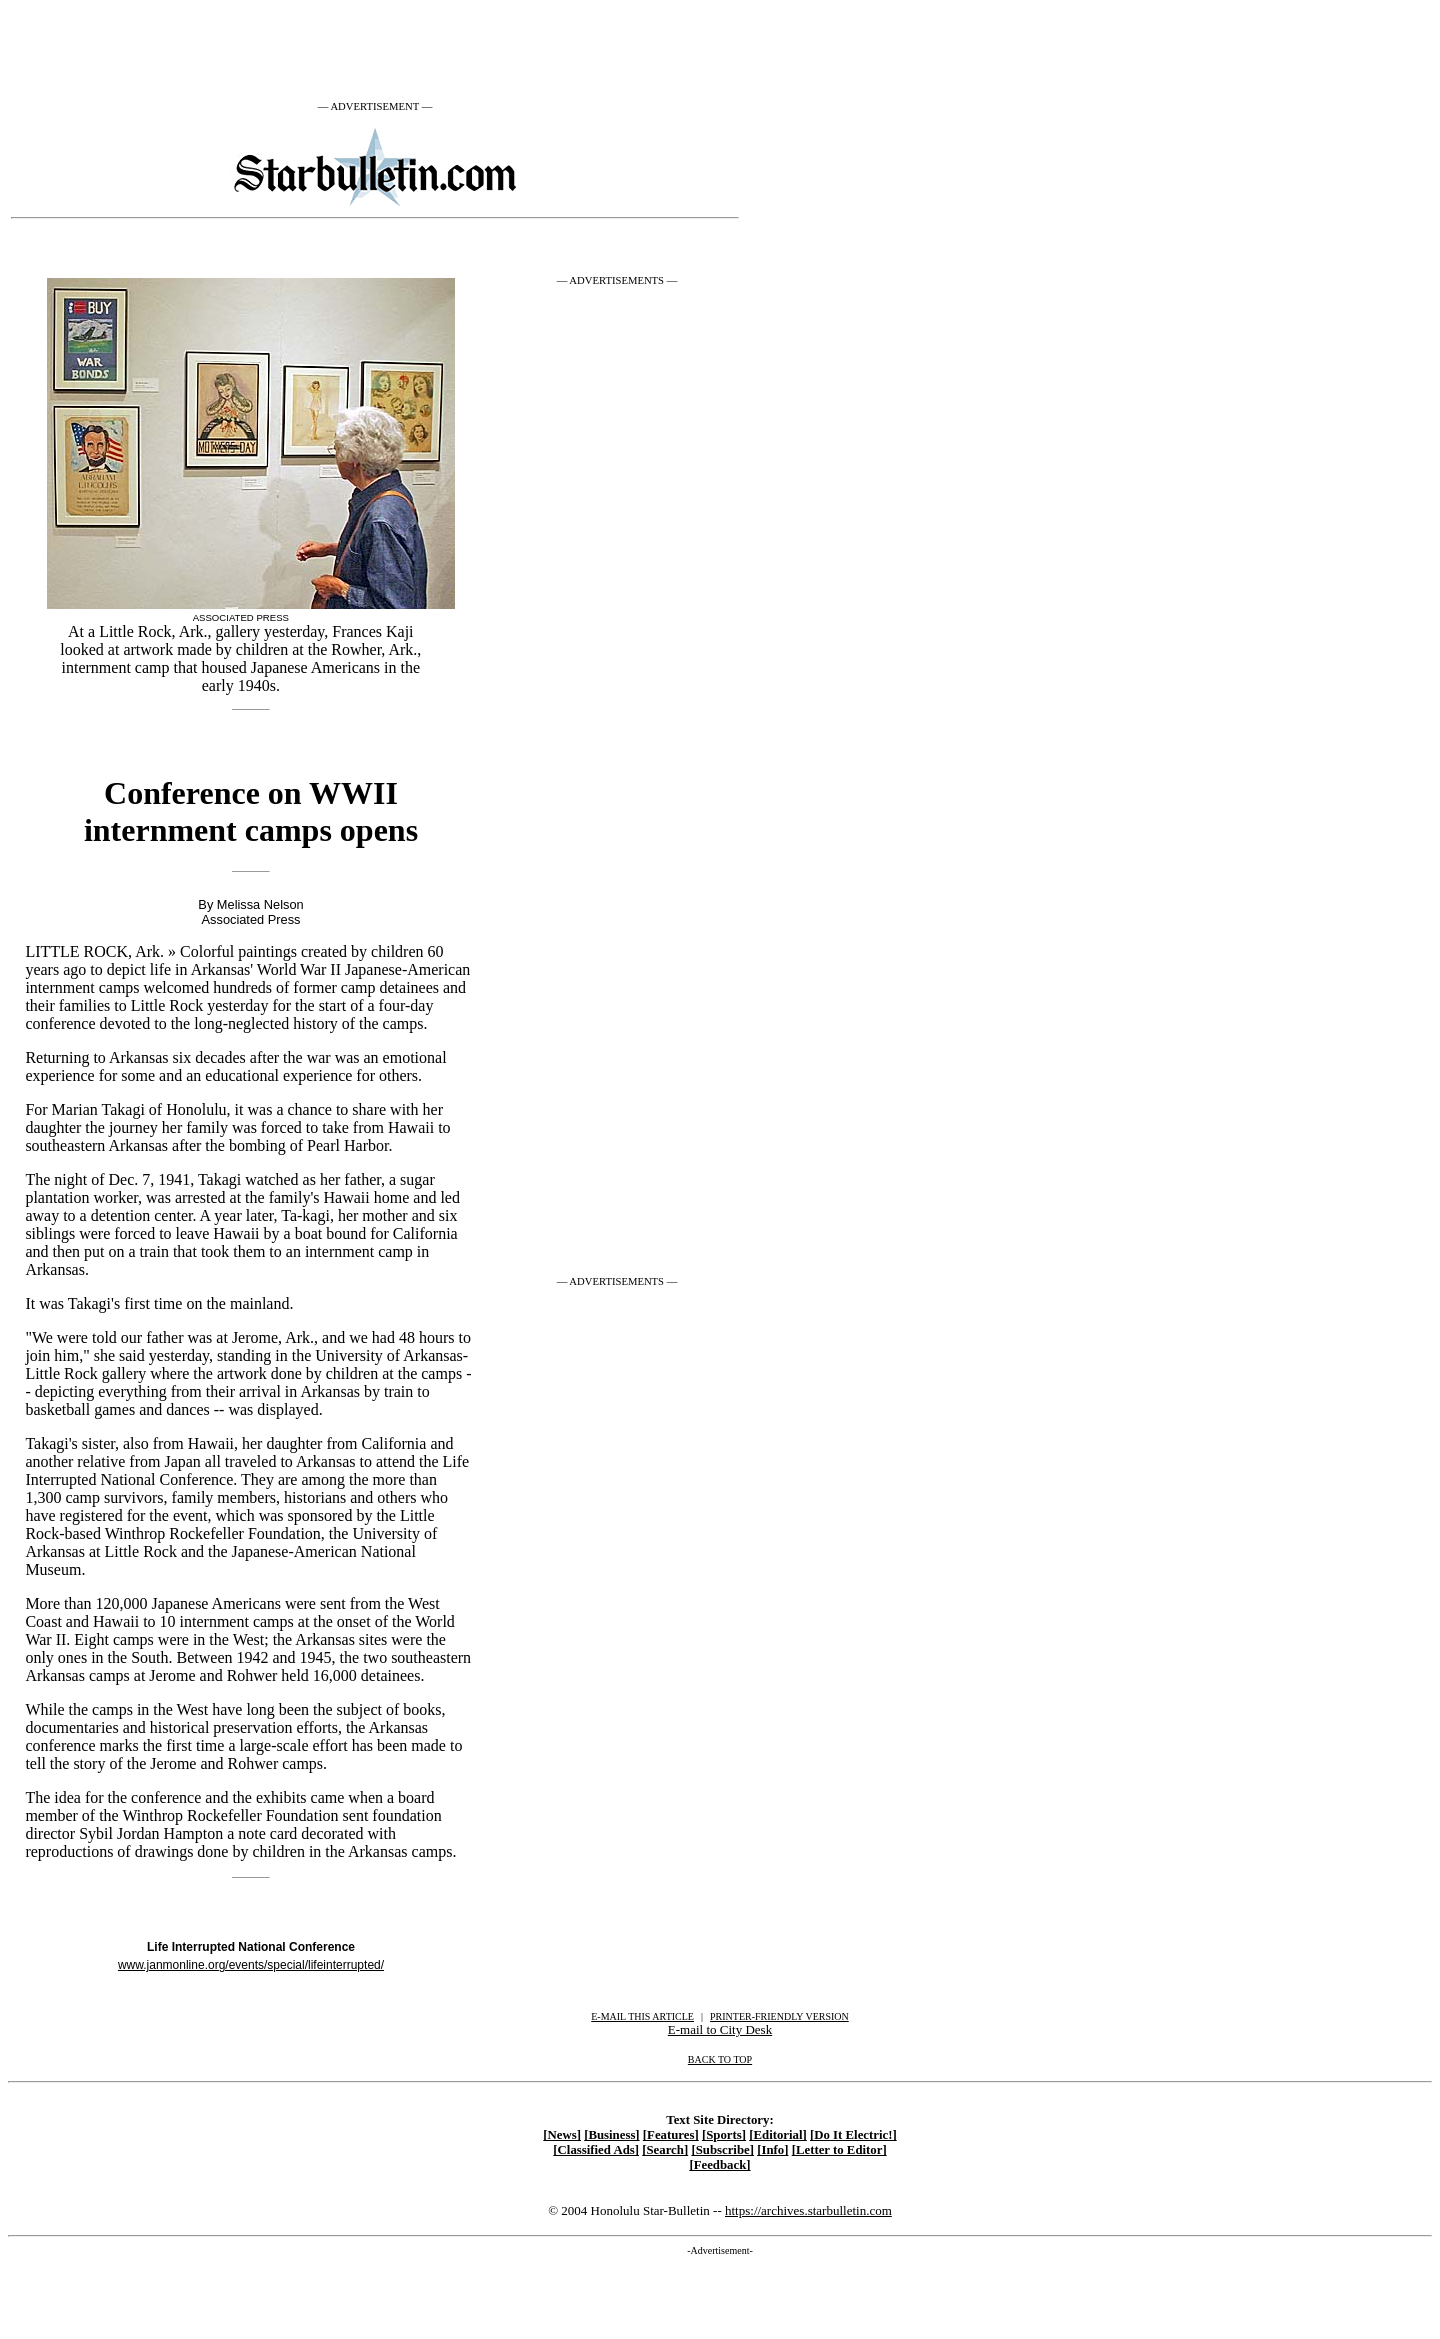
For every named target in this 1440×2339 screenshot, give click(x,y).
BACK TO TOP (720, 2059)
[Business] (611, 2135)
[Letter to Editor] (839, 2150)
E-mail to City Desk (720, 2029)
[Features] (671, 2135)
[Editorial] (778, 2135)
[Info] (772, 2150)
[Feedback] (719, 2165)
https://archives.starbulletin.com (808, 2210)
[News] (562, 2135)
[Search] (665, 2150)
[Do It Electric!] (853, 2135)
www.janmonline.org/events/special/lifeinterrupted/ (251, 1965)
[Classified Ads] (596, 2150)
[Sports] (724, 2135)
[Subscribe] (722, 2150)
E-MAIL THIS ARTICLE (642, 2016)
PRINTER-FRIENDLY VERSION (779, 2016)
